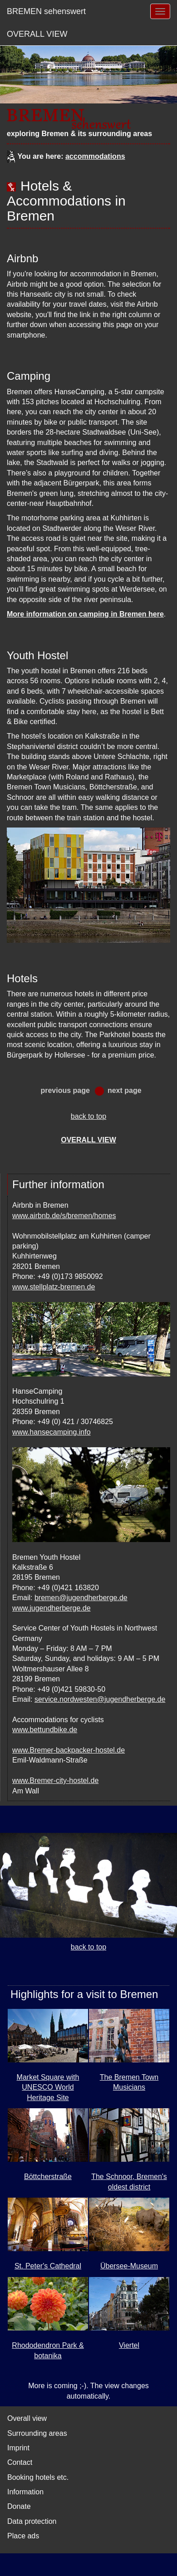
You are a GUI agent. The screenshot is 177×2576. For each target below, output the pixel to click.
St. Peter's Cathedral (48, 2266)
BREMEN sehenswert (46, 11)
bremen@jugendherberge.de (81, 1597)
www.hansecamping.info (51, 1432)
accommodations (95, 156)
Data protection (32, 2521)
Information (25, 2492)
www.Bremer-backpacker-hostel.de (68, 1750)
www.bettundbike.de (44, 1730)
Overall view (27, 2418)
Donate (19, 2506)
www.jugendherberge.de (51, 1608)
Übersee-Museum (129, 2266)
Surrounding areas (37, 2433)
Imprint (18, 2448)
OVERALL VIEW (37, 34)
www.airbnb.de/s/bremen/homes (64, 1215)
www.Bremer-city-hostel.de (55, 1780)
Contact (19, 2462)
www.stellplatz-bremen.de (53, 1287)
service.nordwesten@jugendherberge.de (99, 1699)
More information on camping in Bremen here (85, 614)
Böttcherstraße (48, 2176)
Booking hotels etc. (38, 2477)
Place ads (23, 2536)
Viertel (129, 2345)
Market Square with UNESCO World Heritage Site (48, 2087)
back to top (88, 1116)
